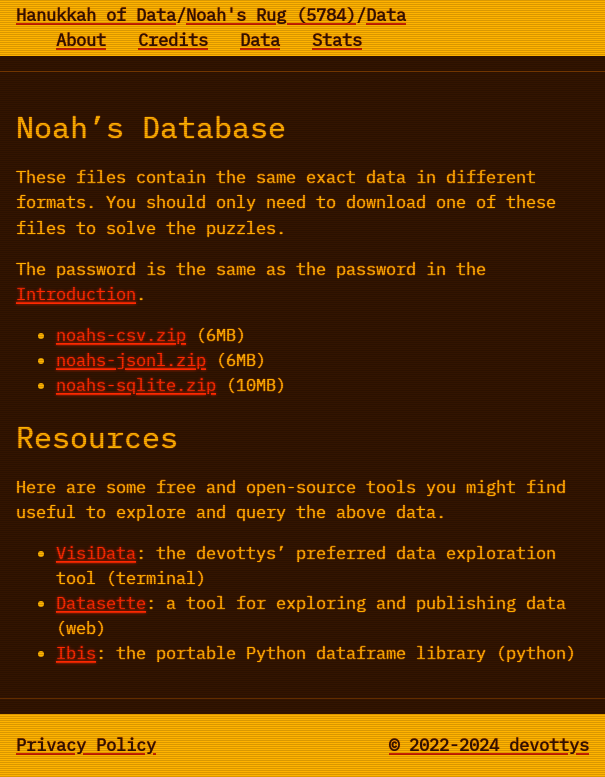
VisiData (96, 553)
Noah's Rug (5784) (271, 15)
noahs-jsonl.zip (131, 360)
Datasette (101, 603)
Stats (337, 40)
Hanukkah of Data (96, 15)
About (81, 40)
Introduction (76, 294)
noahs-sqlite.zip (136, 385)
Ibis (76, 653)
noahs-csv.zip (121, 335)
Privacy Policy (86, 745)
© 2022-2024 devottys (489, 745)
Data (386, 15)
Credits (173, 40)
